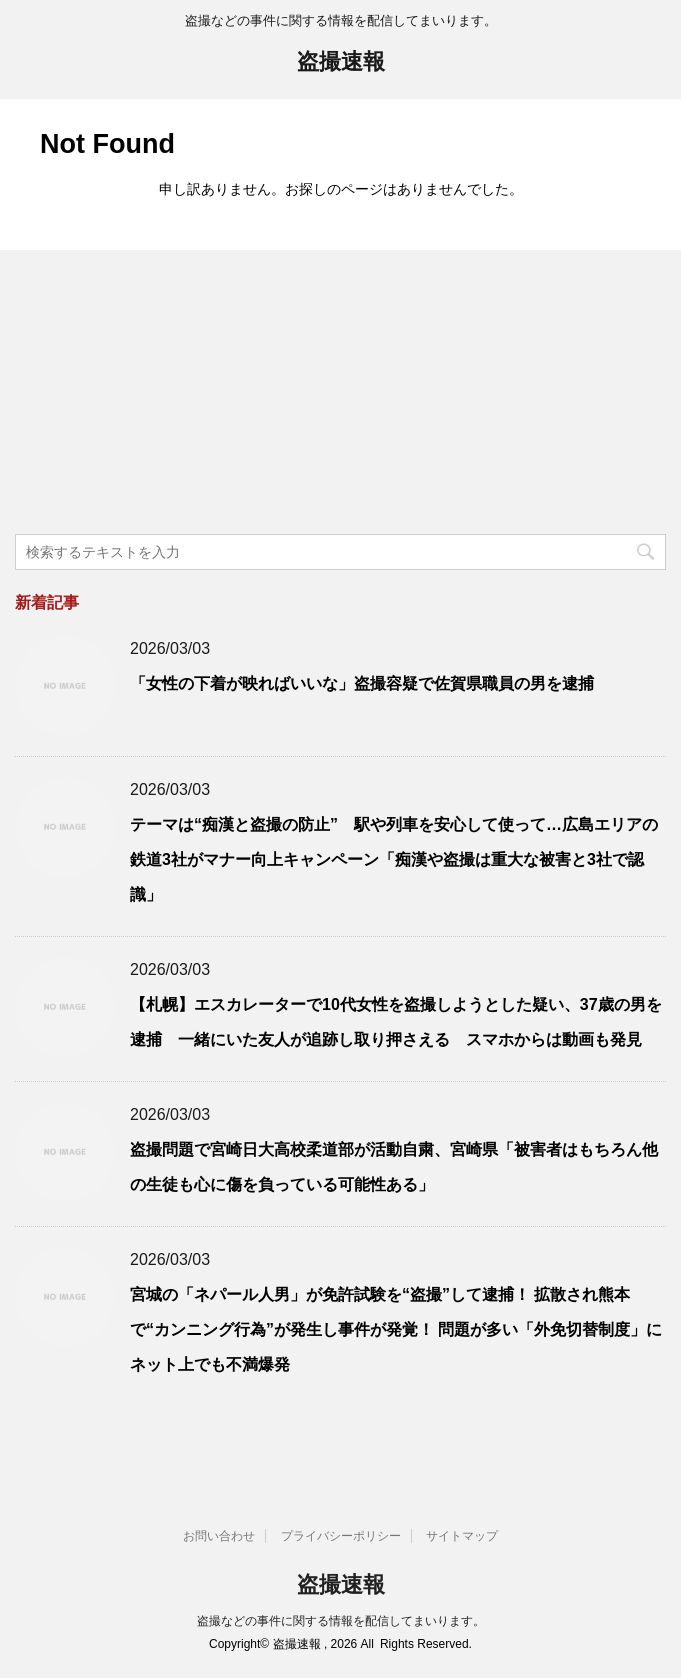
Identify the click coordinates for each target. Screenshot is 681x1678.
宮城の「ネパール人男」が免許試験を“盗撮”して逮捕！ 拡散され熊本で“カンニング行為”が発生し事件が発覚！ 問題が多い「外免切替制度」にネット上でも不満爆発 (396, 1329)
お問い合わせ (219, 1536)
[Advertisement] (165, 395)
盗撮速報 (341, 63)
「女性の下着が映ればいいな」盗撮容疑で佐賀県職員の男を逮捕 (362, 683)
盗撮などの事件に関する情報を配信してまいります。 (341, 1621)
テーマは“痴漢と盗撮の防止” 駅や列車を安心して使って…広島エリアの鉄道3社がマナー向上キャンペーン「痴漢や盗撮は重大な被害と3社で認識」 (394, 859)
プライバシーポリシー (341, 1536)
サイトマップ (462, 1536)
